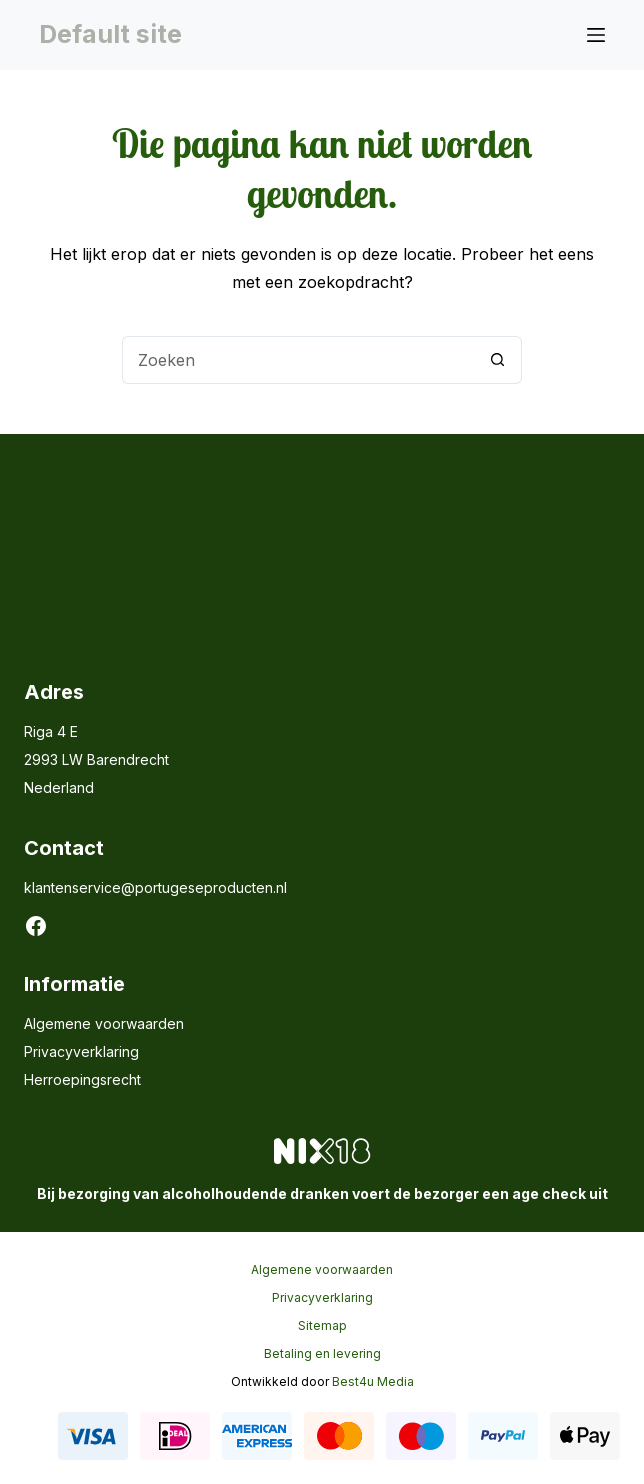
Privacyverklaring (81, 1051)
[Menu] (596, 35)
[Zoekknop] (498, 360)
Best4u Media (373, 1381)
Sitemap (322, 1325)
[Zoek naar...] (298, 360)
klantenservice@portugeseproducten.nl (155, 887)
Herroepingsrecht (82, 1079)
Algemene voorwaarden (104, 1023)
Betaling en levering (322, 1353)
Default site (110, 34)
